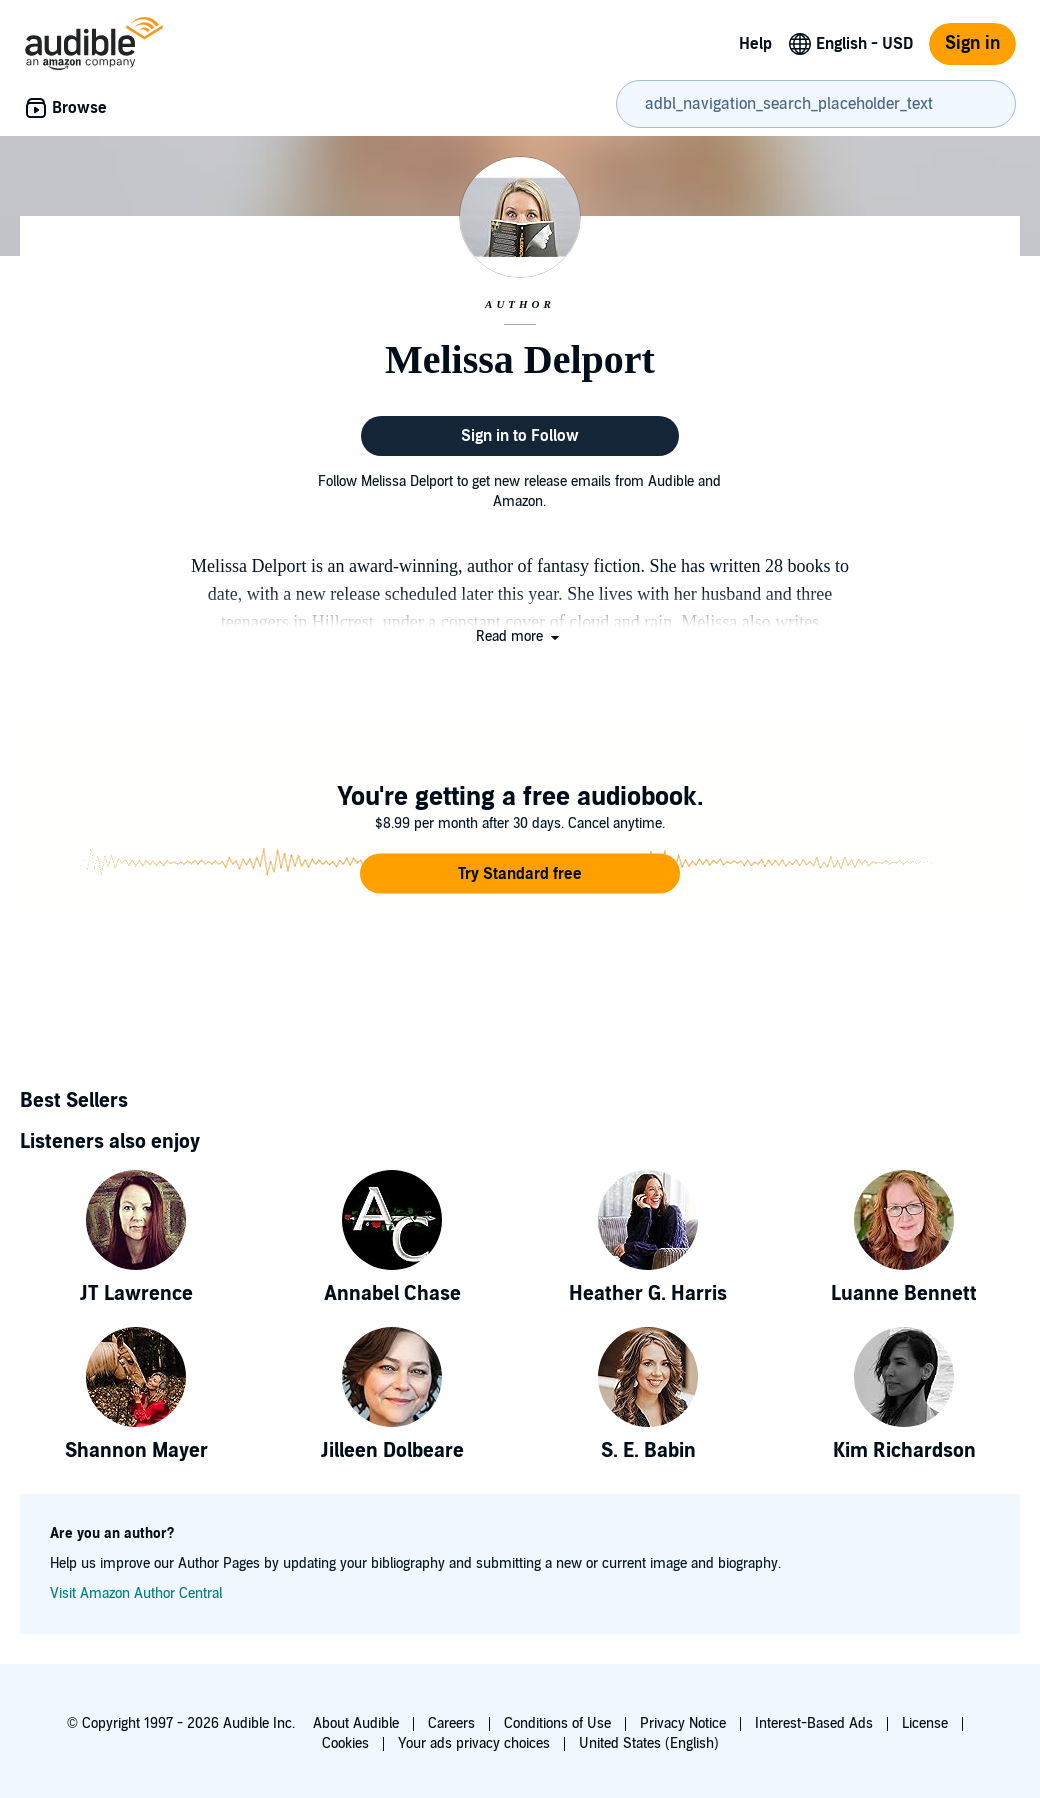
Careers (451, 1723)
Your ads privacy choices (474, 1743)
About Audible (356, 1723)
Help (755, 44)
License (925, 1723)
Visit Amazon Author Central (136, 1593)
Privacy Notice (683, 1723)
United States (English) (649, 1743)
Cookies (345, 1743)
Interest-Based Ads (814, 1723)
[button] (519, 636)
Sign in (972, 43)
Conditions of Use (557, 1723)
